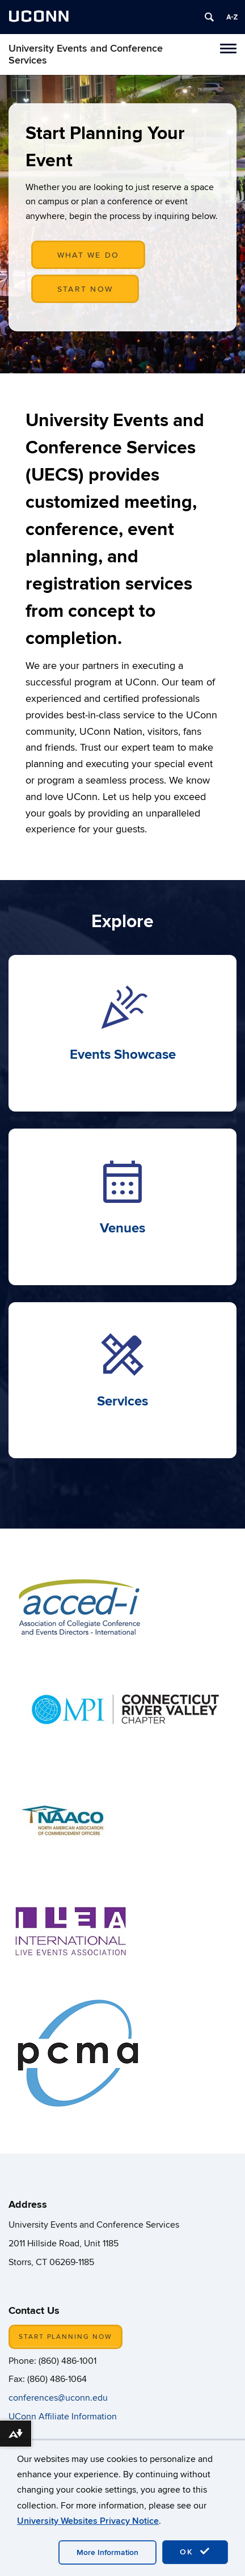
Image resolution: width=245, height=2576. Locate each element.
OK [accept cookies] (195, 2551)
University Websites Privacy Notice (88, 2521)
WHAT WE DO (88, 255)
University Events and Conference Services (86, 54)
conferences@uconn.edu (58, 2398)
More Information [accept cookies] (107, 2552)
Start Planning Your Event (105, 147)
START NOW (85, 289)
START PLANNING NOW (65, 2337)
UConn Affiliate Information (64, 2416)
